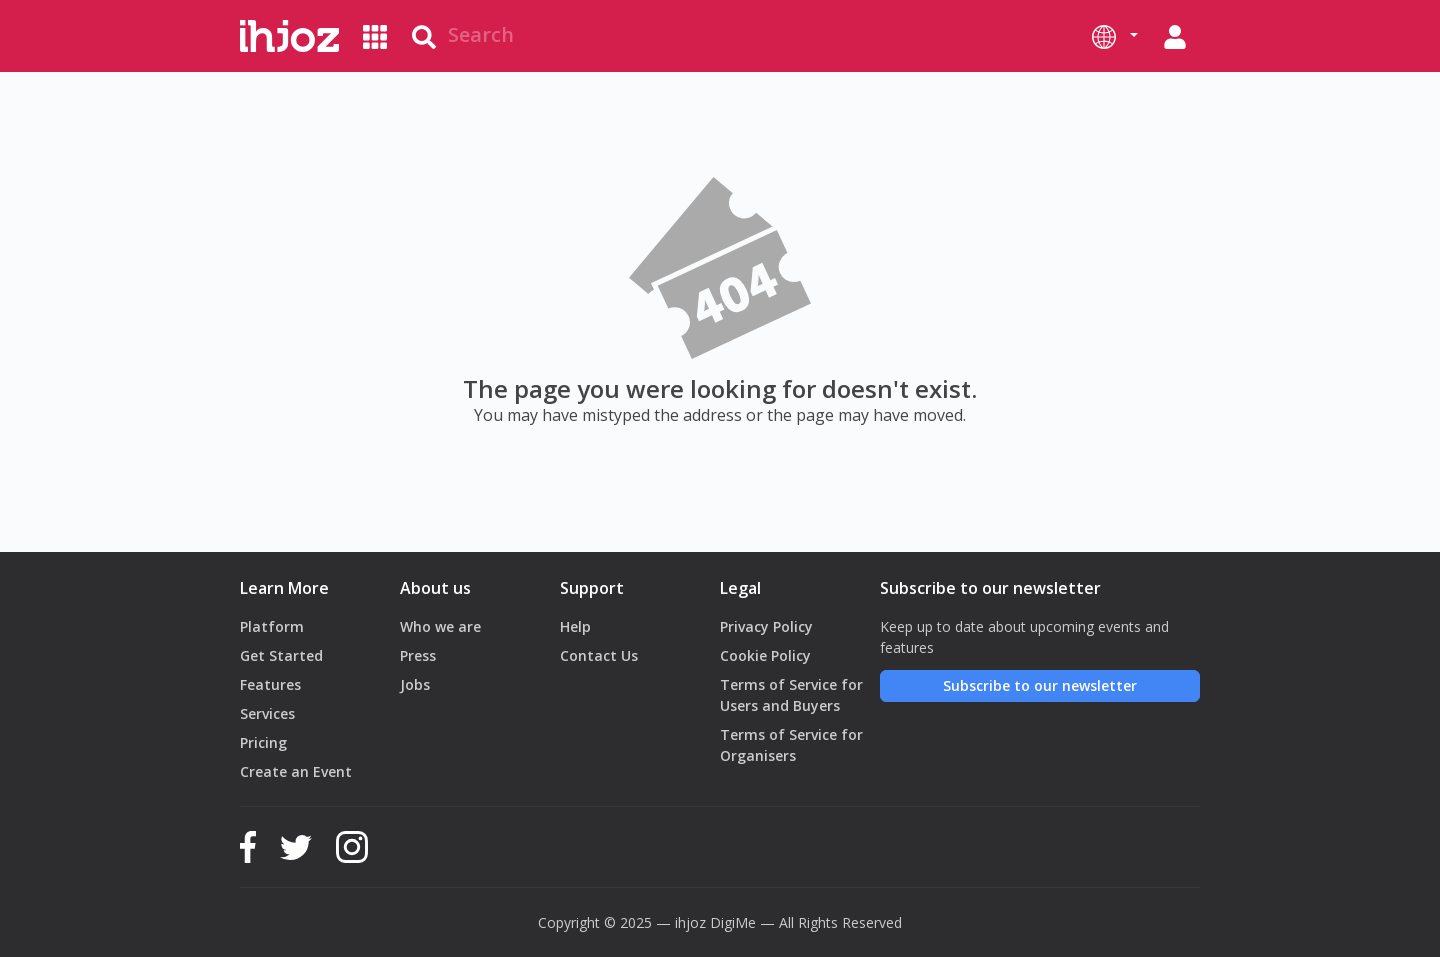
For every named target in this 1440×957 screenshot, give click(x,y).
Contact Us (599, 655)
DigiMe (733, 922)
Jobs (415, 684)
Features (270, 684)
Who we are (440, 626)
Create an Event (296, 771)
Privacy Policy (766, 626)
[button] (1115, 36)
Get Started (281, 655)
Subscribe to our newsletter (1040, 685)
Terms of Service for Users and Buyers (791, 695)
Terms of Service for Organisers (791, 745)
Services (267, 713)
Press (418, 655)
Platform (272, 626)
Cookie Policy (765, 655)
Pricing (263, 742)
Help (575, 626)
